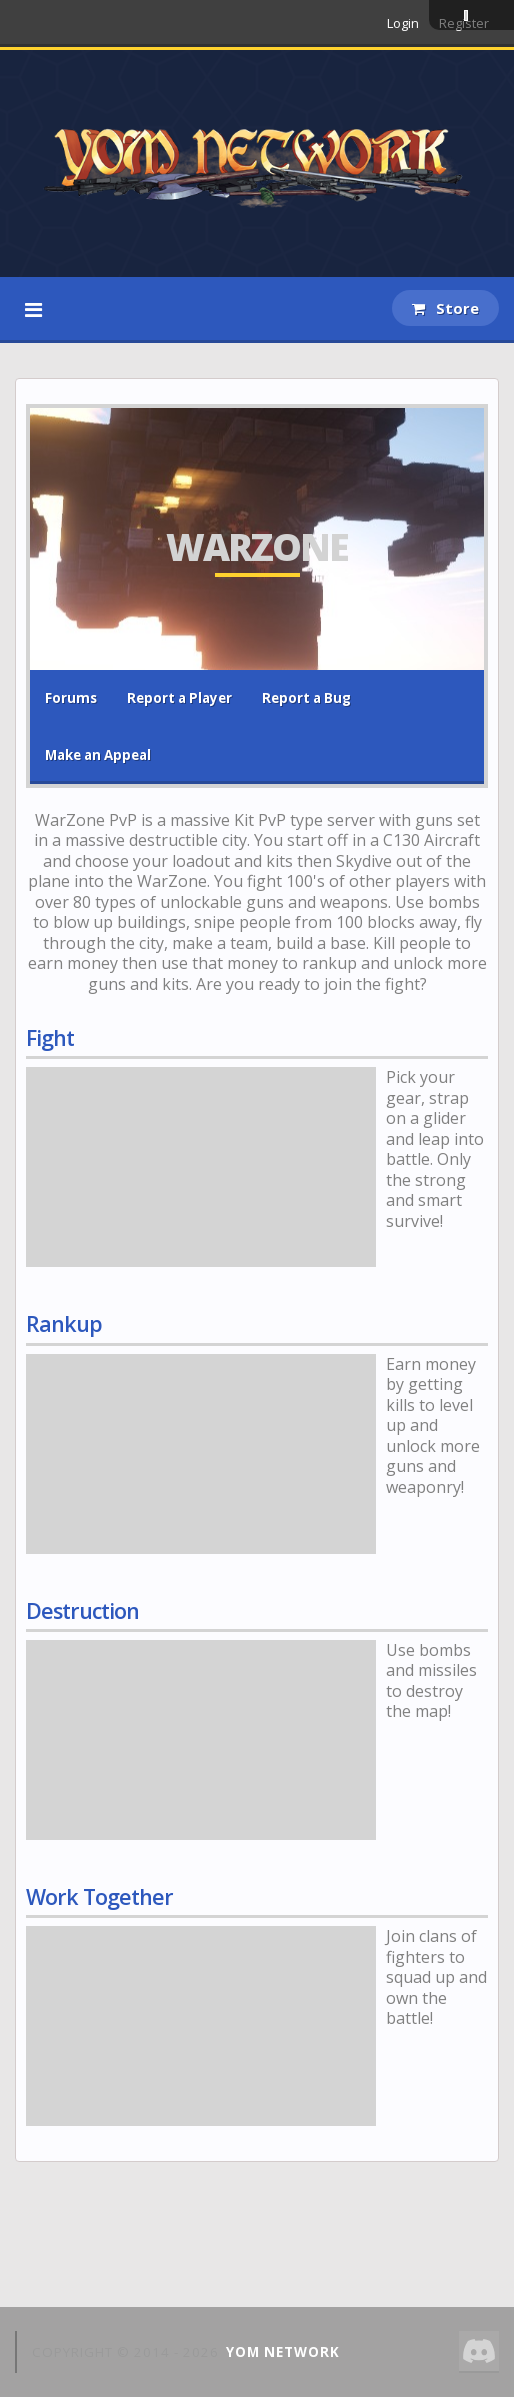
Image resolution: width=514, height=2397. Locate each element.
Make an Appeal (98, 755)
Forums (71, 698)
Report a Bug (306, 698)
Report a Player (179, 698)
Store (445, 308)
